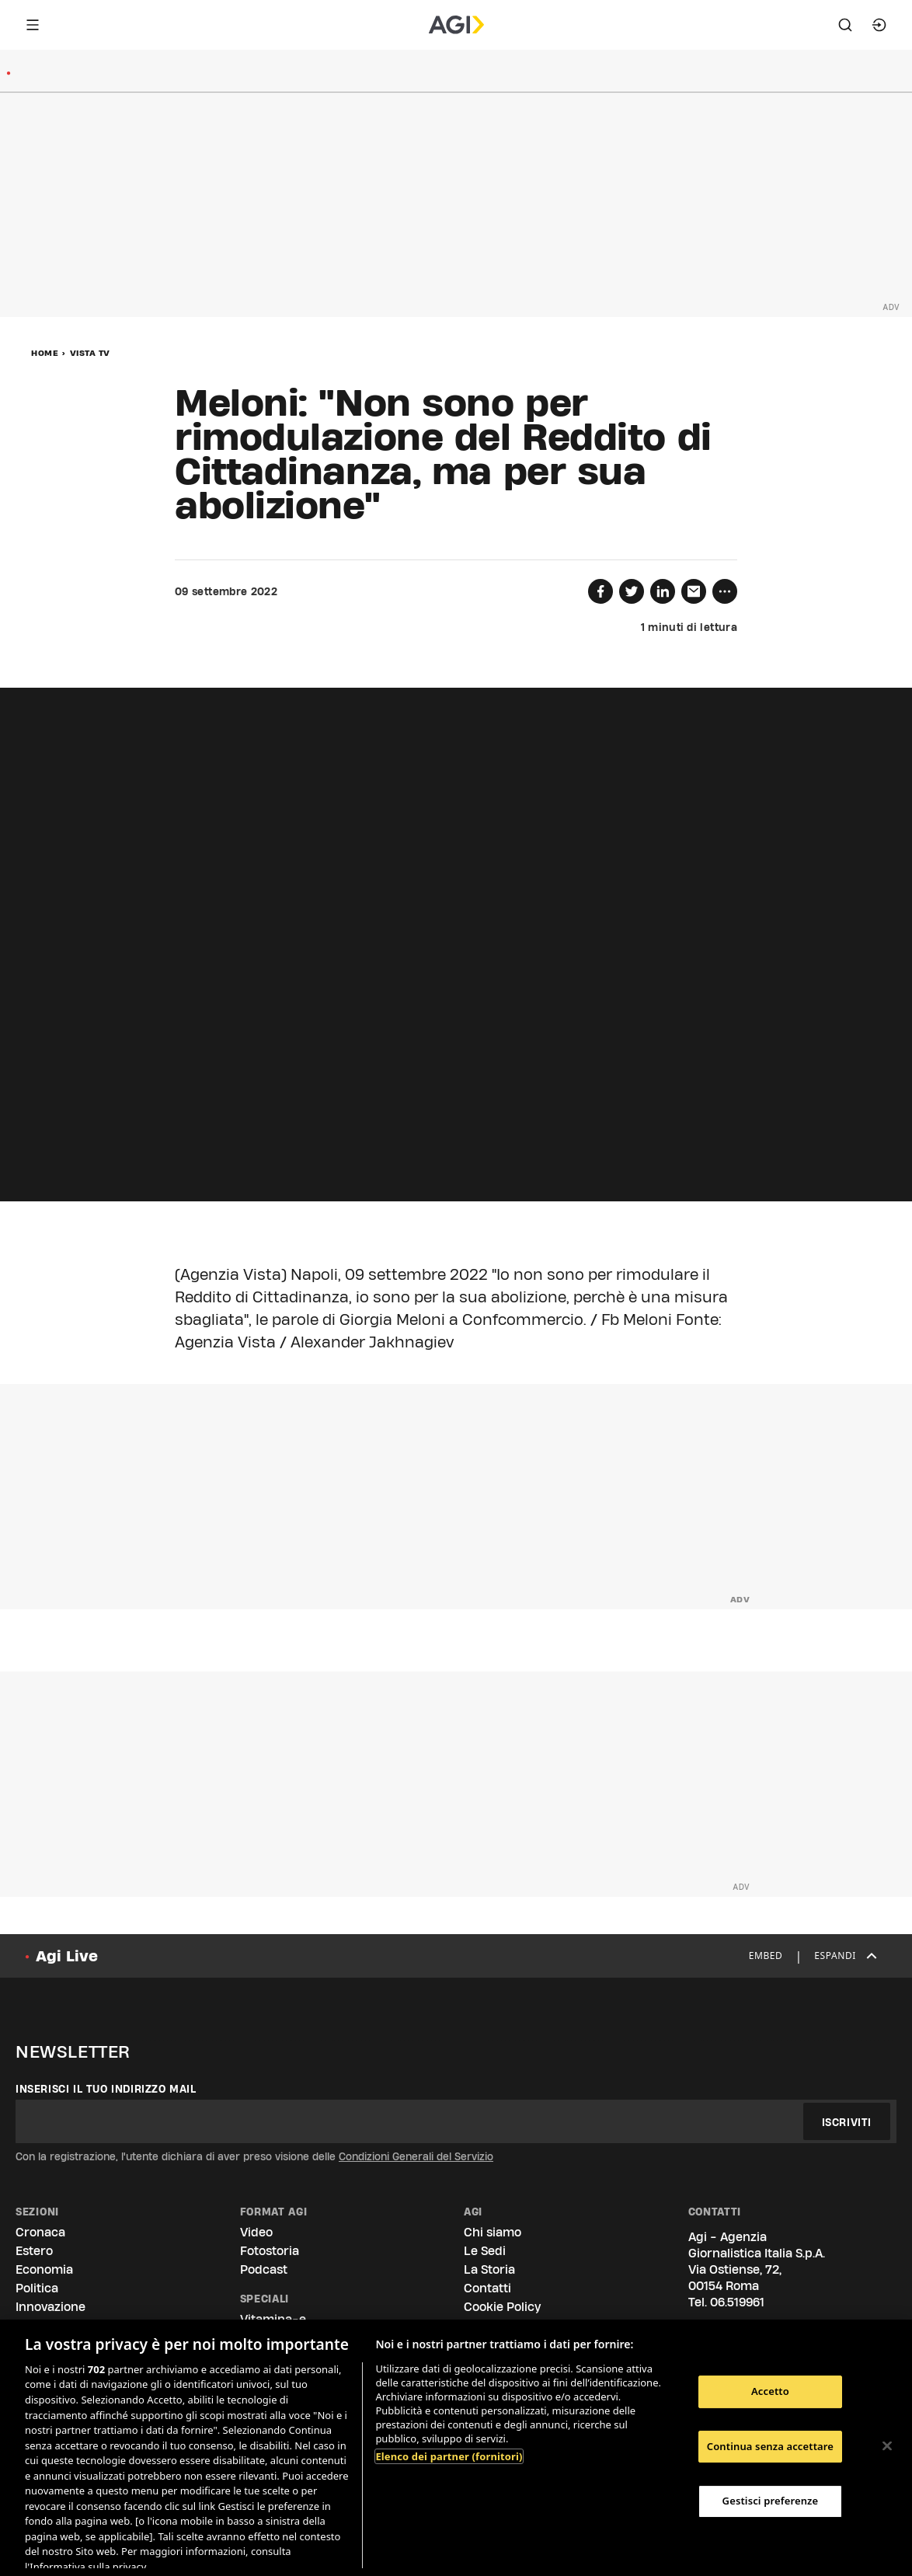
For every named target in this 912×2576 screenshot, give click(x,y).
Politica (37, 2288)
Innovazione (50, 2306)
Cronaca (40, 2232)
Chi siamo (492, 2232)
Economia (44, 2269)
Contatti (487, 2288)
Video (256, 2232)
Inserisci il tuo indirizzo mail (106, 2088)
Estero (34, 2250)
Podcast (263, 2269)
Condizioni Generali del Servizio (416, 2156)
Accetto (770, 2391)
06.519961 (737, 2302)
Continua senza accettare (770, 2446)
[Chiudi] (887, 2446)
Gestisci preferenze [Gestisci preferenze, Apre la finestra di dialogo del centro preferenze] (770, 2501)
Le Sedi (485, 2250)
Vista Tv (90, 352)
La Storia (489, 2269)
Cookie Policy (502, 2306)
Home (44, 352)
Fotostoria (269, 2250)
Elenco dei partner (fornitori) (448, 2456)
